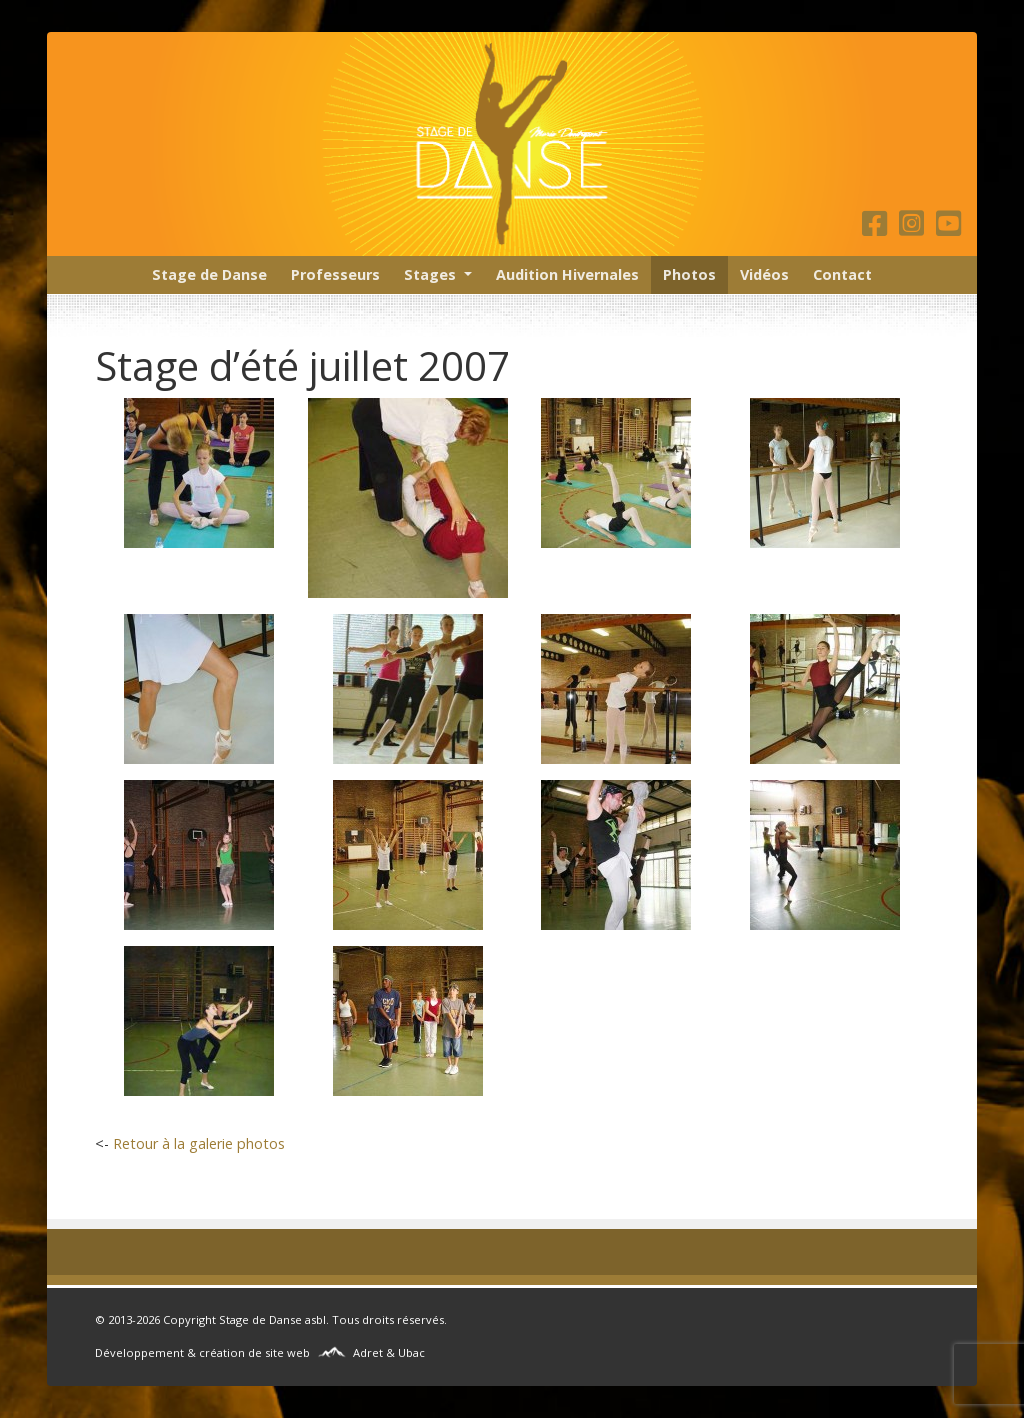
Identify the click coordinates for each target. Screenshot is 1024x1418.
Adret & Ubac (389, 1352)
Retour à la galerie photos (199, 1143)
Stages (430, 274)
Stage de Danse (209, 274)
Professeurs (335, 274)
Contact (842, 274)
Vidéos (764, 274)
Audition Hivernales (567, 274)
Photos (689, 274)
